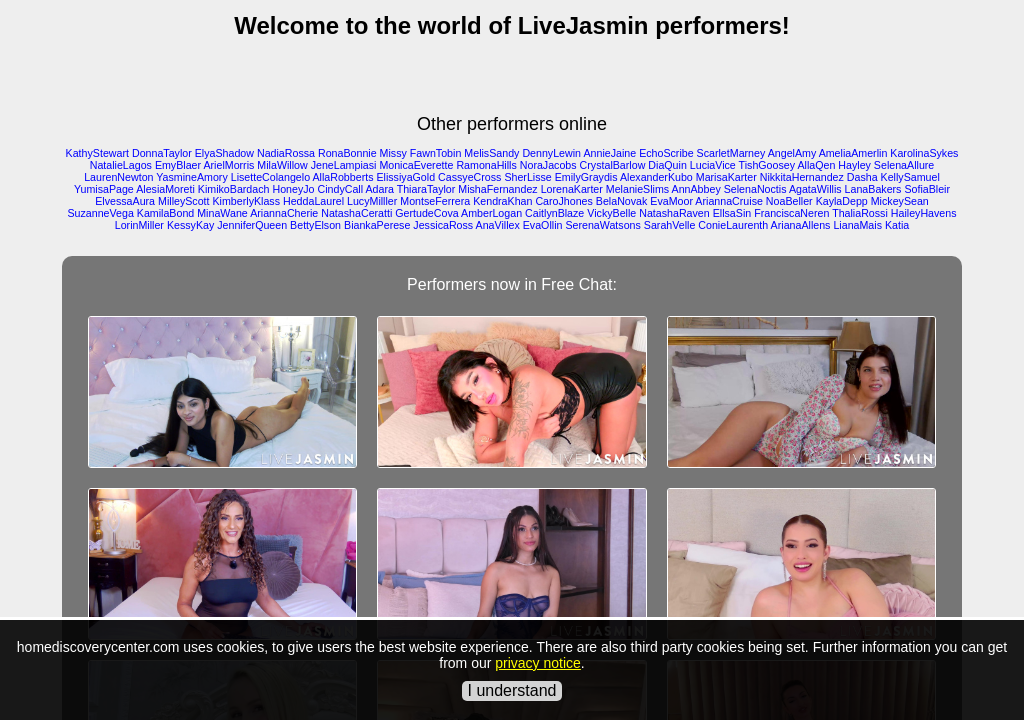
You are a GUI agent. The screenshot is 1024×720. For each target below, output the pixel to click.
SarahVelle (670, 225)
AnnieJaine (609, 153)
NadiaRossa (286, 153)
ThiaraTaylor (426, 189)
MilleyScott (184, 201)
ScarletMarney (731, 153)
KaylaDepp (842, 201)
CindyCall (340, 189)
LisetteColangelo (270, 177)
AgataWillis (815, 189)
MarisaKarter (726, 177)
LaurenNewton (118, 177)
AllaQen (816, 165)
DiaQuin (667, 165)
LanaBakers (873, 189)
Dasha (862, 177)
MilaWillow (282, 165)
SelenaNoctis (755, 189)
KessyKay (190, 225)
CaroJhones (563, 201)
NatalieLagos (121, 165)
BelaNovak (622, 201)
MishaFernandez (497, 189)
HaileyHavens (924, 213)
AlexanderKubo (656, 177)
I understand (512, 690)
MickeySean (900, 201)
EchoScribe (666, 153)
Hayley (854, 165)
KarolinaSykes (924, 153)
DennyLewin (551, 153)
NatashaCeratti (356, 213)
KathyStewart (97, 153)
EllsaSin (732, 213)
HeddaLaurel (313, 201)
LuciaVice (713, 165)
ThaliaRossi (860, 213)
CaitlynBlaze (554, 213)
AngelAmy (792, 153)
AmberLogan (491, 213)
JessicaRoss (443, 225)
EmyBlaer (178, 165)
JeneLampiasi (344, 165)
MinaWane (222, 213)
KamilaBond (165, 213)
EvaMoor (671, 201)
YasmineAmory (191, 177)
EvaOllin (543, 225)
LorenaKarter (572, 189)
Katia (897, 225)
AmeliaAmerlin (853, 153)
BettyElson (315, 225)
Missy (393, 153)
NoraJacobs (548, 165)
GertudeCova (426, 213)
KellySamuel (910, 177)
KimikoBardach (234, 189)
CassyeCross (469, 177)
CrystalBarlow (613, 165)
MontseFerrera (435, 201)
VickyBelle (611, 213)
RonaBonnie (347, 153)
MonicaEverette (416, 165)
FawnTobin (436, 153)
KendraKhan (502, 201)
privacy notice (538, 663)
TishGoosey (767, 165)
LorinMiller (139, 225)
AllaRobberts (342, 177)
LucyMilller (372, 201)
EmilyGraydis (586, 177)
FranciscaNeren (791, 213)
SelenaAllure (904, 165)
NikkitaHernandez (802, 177)
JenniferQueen (252, 225)
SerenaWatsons (602, 225)
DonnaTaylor (162, 153)
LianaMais (857, 225)
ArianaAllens (801, 225)
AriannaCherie (284, 213)
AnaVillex (498, 225)
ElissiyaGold (405, 177)
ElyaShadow (224, 153)
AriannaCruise (729, 201)
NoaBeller (789, 201)
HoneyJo (293, 189)
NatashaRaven (674, 213)
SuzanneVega (100, 213)
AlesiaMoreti (165, 189)
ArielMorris (228, 165)
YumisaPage (104, 189)
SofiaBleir (927, 189)
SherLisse (527, 177)
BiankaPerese (377, 225)
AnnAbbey (696, 189)
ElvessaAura (125, 201)
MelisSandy (491, 153)
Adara (379, 189)
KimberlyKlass (247, 201)
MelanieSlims (637, 189)
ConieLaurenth (733, 225)
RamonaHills (486, 165)
